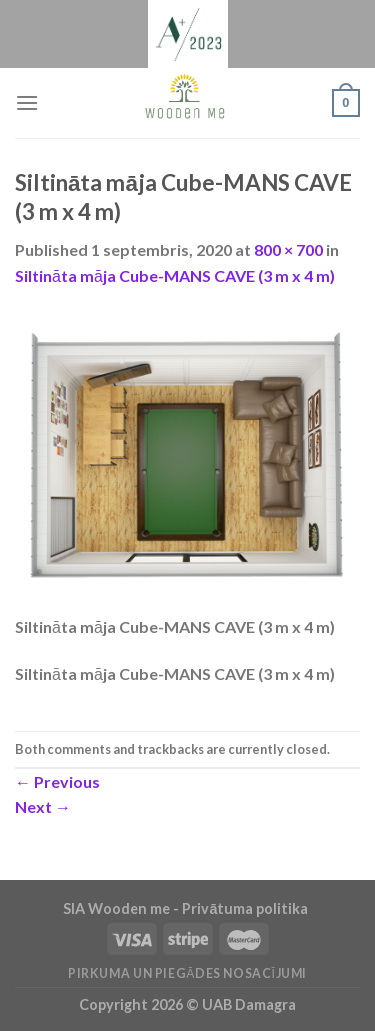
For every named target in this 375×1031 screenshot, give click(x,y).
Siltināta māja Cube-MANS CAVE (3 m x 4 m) (175, 275)
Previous (57, 781)
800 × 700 (288, 249)
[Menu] (27, 102)
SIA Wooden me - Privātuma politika (187, 908)
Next (43, 806)
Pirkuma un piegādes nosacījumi (187, 973)
